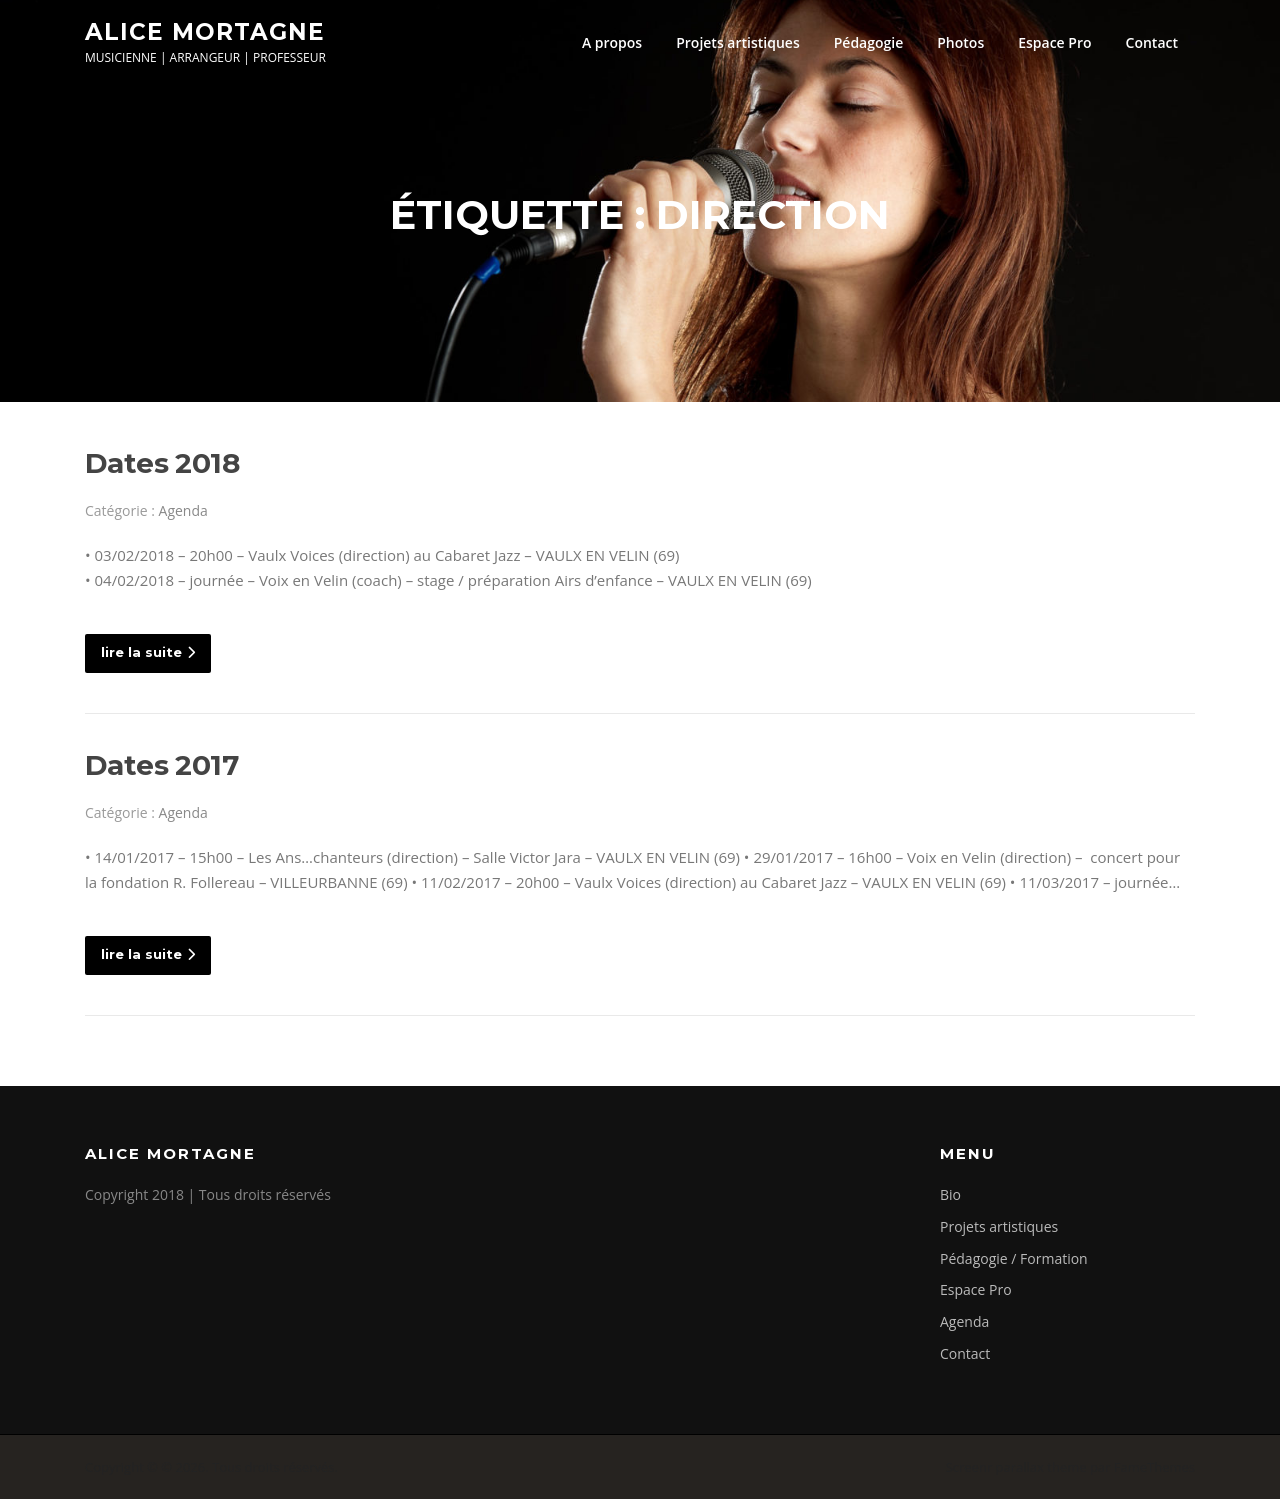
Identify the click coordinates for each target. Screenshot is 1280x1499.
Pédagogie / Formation (1014, 1258)
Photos (960, 42)
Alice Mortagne (205, 31)
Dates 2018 (162, 463)
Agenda (183, 510)
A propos (612, 42)
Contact (1152, 42)
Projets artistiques (738, 42)
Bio (950, 1194)
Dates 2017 (161, 765)
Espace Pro (1054, 42)
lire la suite (148, 652)
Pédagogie (869, 42)
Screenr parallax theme (1016, 1467)
